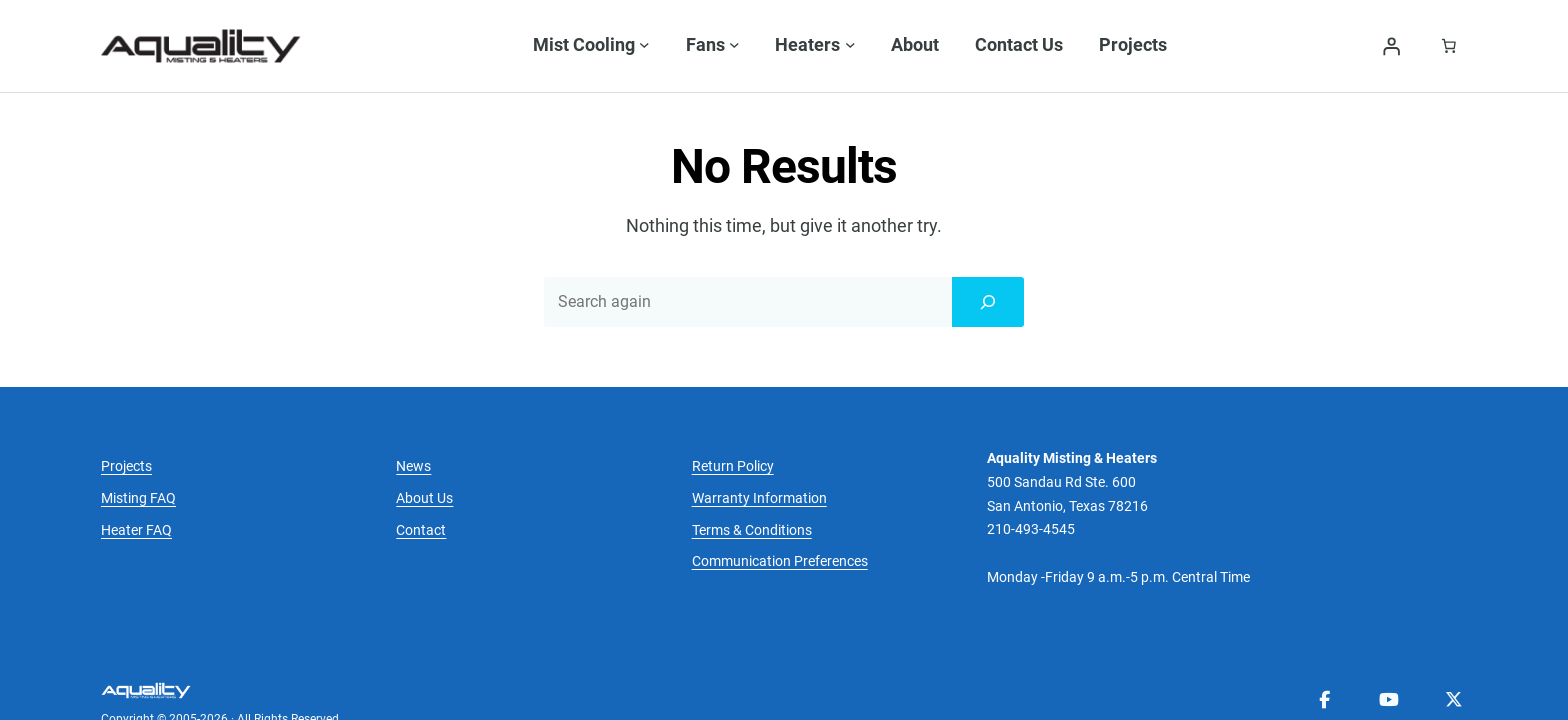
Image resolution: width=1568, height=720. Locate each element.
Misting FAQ (138, 437)
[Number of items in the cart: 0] (1449, 46)
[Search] (988, 241)
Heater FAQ (136, 469)
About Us (424, 437)
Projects (126, 405)
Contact (421, 469)
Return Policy (733, 405)
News (413, 405)
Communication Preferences (780, 501)
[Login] (1391, 46)
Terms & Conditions (752, 469)
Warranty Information (759, 437)
